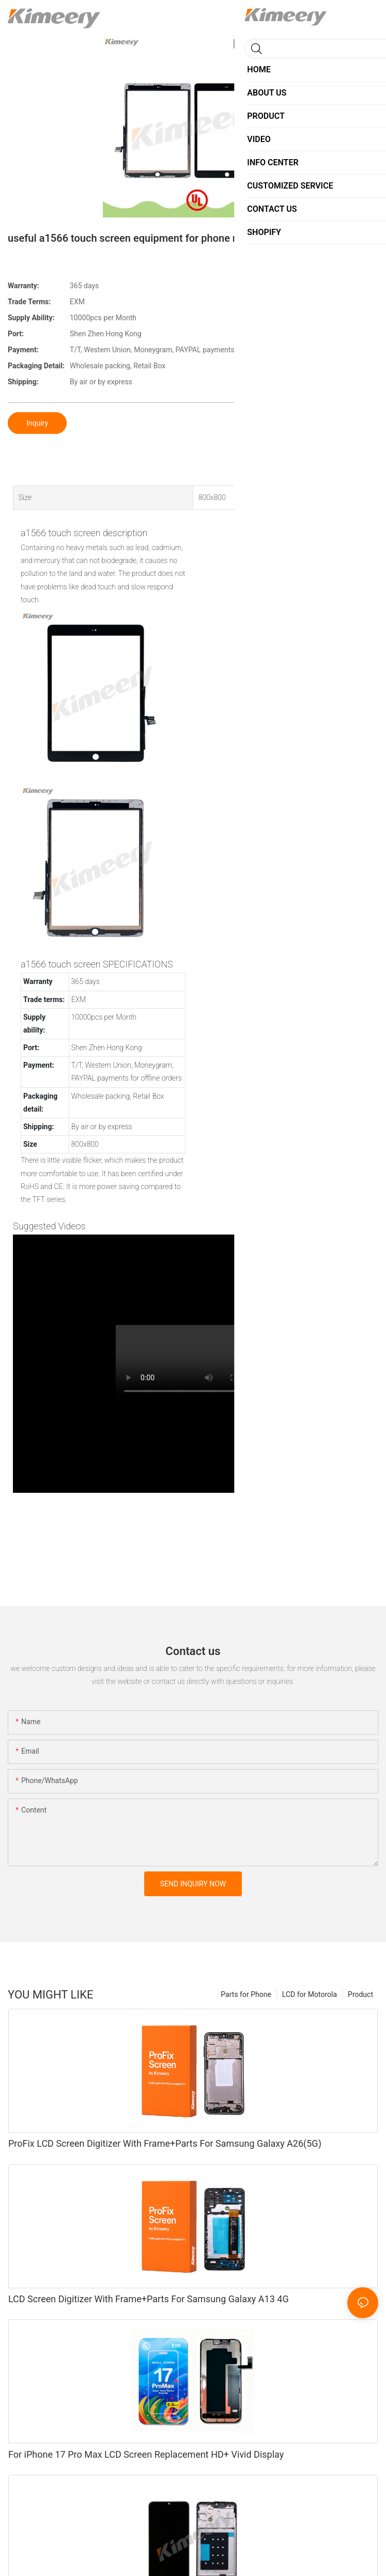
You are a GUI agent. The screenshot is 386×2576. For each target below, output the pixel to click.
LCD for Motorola (309, 1994)
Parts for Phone (246, 1994)
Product (360, 1994)
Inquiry (37, 423)
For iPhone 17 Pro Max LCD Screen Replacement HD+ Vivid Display (146, 2454)
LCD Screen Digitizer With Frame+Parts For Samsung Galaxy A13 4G (148, 2298)
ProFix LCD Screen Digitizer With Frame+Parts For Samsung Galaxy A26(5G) (164, 2143)
